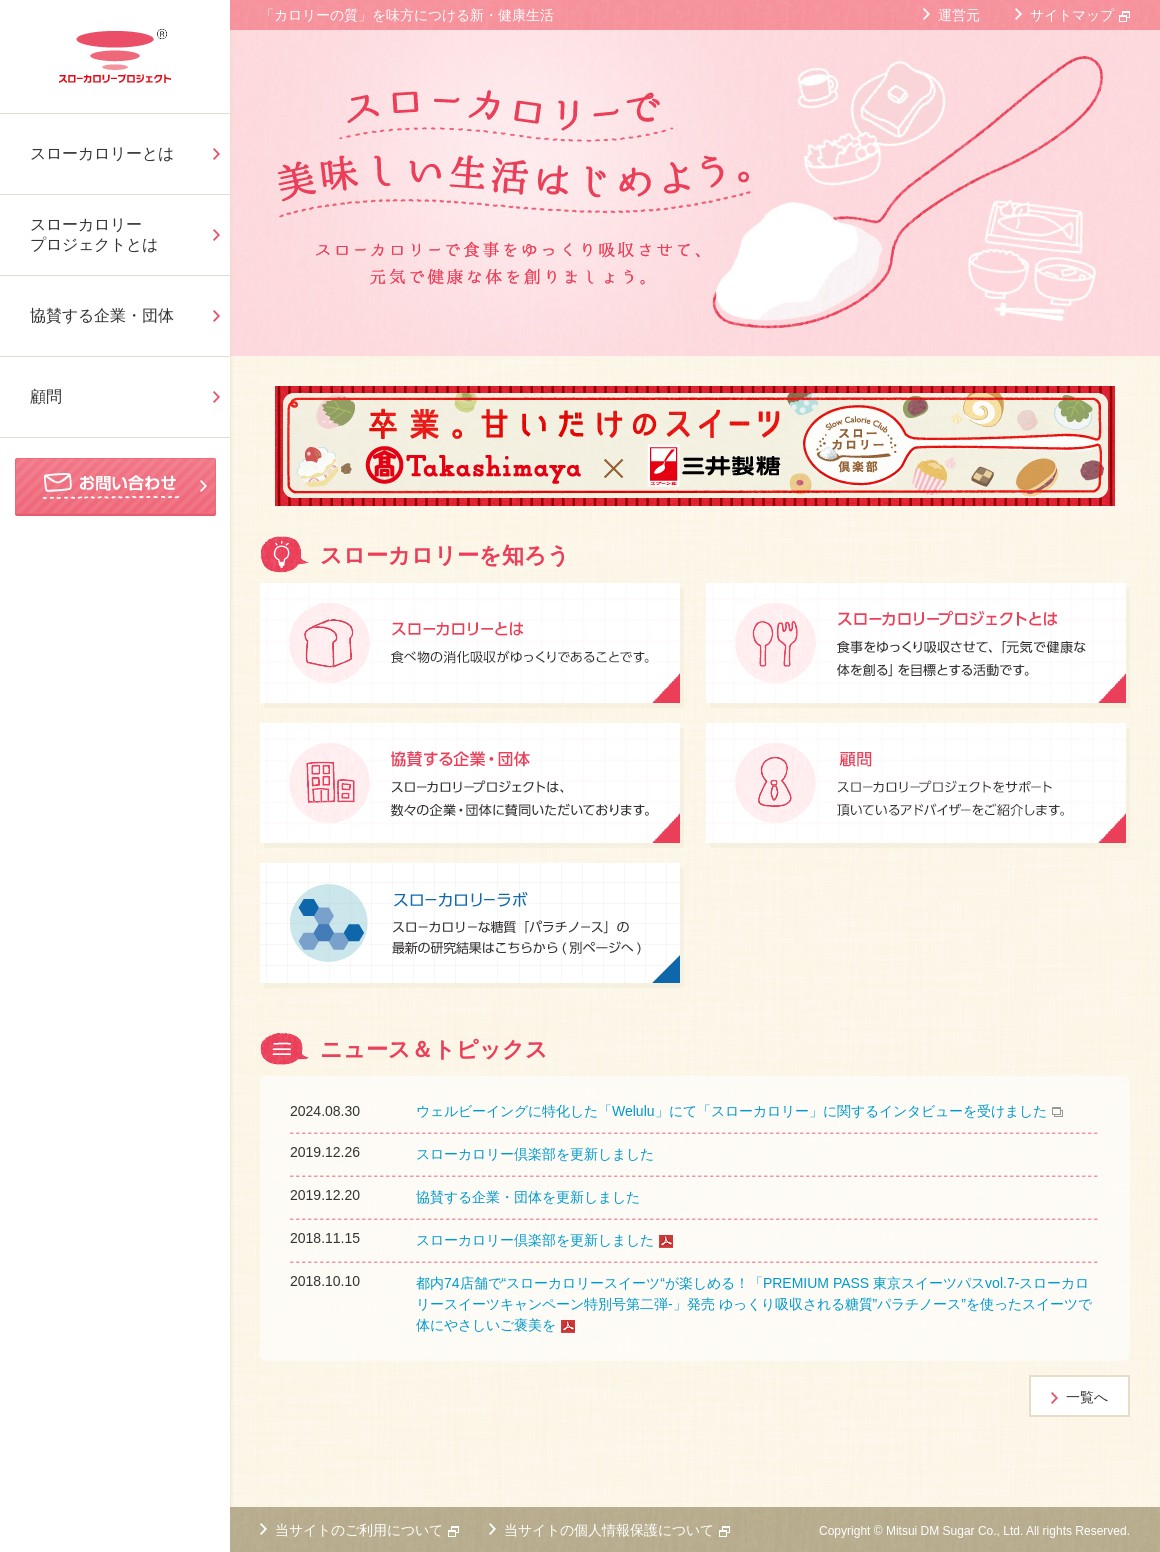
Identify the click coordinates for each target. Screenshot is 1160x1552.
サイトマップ (1072, 15)
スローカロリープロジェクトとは (94, 234)
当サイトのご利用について (359, 1530)
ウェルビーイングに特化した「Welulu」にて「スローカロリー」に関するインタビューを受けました (731, 1111)
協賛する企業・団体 (102, 315)
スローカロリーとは (102, 153)
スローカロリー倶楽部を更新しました (535, 1154)
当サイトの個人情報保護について (609, 1530)
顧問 (46, 396)
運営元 (959, 15)
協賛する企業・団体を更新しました (528, 1197)
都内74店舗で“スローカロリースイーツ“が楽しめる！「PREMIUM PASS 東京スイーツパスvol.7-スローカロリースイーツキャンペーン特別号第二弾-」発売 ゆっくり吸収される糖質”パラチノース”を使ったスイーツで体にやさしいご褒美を (754, 1304)
